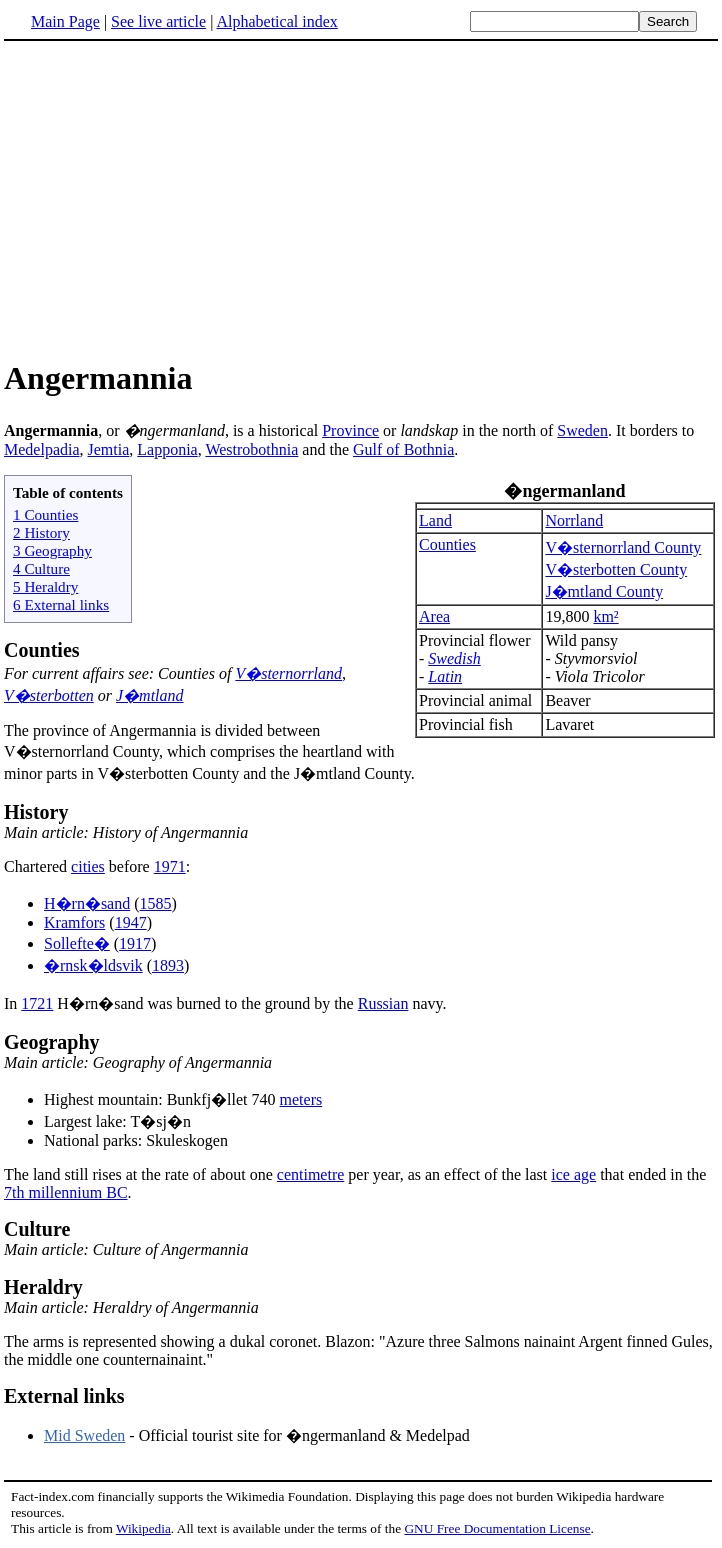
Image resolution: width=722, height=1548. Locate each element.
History (36, 812)
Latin (445, 676)
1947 (131, 922)
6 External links (61, 604)
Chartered (37, 866)
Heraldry (43, 1287)
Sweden (582, 430)
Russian (383, 1003)
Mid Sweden (84, 1435)
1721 (37, 1003)
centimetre (311, 1174)
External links (64, 1396)
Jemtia (109, 449)
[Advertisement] (172, 199)
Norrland (574, 520)
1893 (168, 965)
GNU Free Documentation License (497, 1528)
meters (301, 1099)
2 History (41, 532)
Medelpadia (42, 449)
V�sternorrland (288, 673)
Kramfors (74, 922)
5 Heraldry (45, 586)
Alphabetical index (276, 21)
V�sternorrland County (623, 547)
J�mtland (150, 695)
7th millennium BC (66, 1192)
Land (435, 520)
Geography (52, 1042)
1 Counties (45, 514)
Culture (37, 1229)
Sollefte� (77, 943)
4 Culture (41, 568)
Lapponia (167, 449)
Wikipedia (143, 1528)
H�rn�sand (87, 903)
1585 (156, 903)
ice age (573, 1174)
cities (88, 866)
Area (434, 616)
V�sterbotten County (616, 569)
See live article (158, 21)
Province (350, 430)
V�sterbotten (49, 695)
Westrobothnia (251, 449)
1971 (170, 866)
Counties (447, 544)
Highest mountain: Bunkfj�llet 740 (162, 1099)
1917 (135, 943)
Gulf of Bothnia (403, 449)
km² (605, 616)
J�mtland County (604, 591)
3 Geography (52, 550)
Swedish (454, 658)
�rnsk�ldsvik (93, 965)
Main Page (65, 21)
